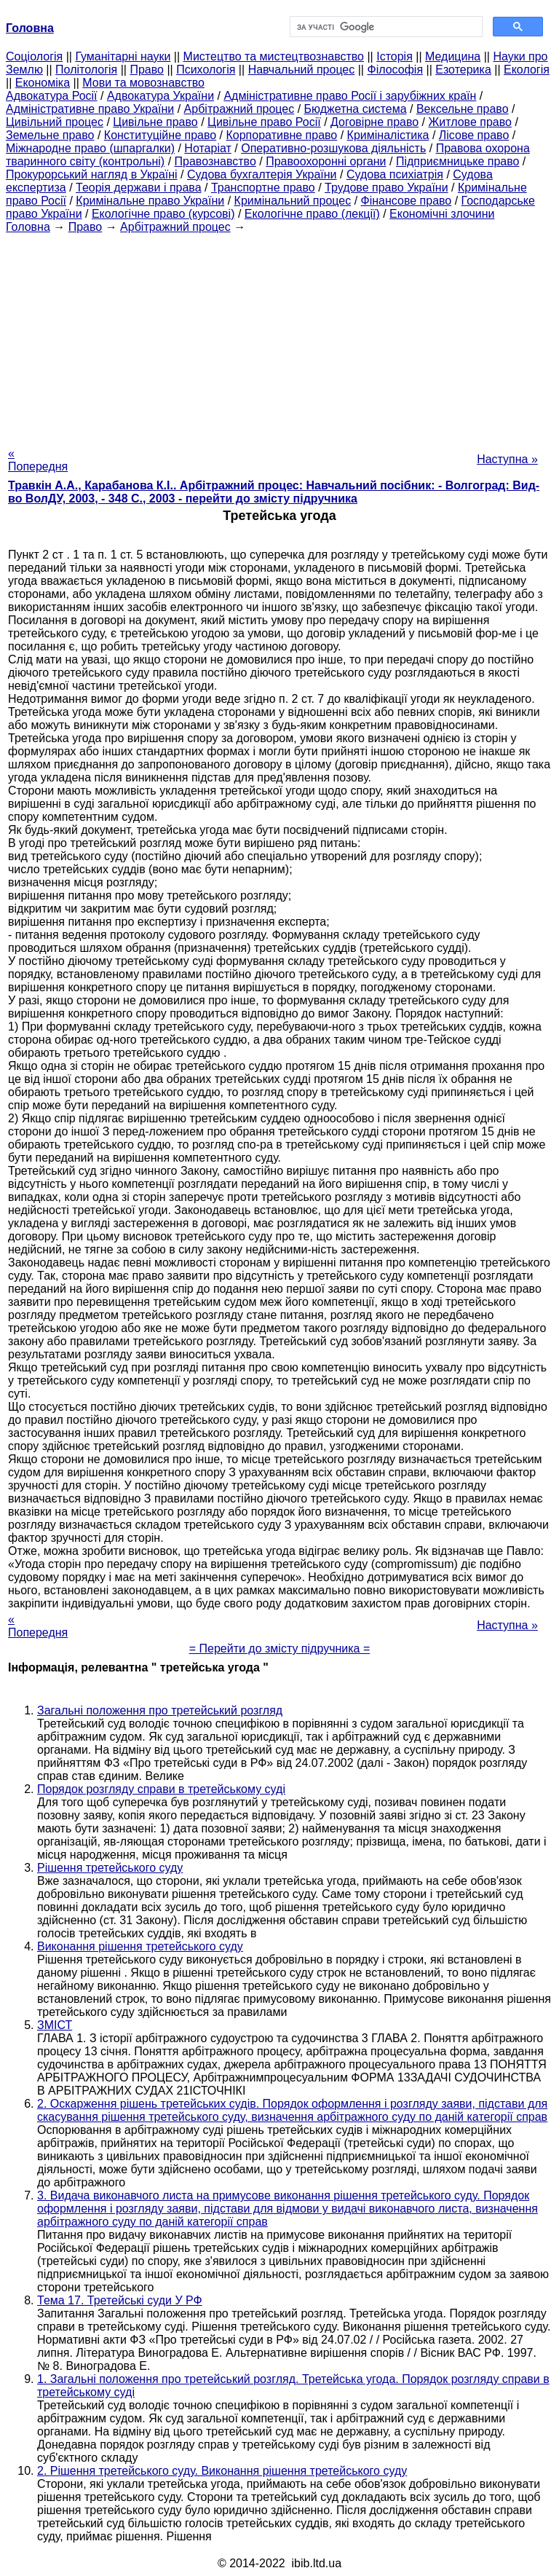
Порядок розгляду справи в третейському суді (161, 1789)
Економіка (42, 82)
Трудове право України (386, 187)
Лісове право (474, 135)
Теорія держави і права (139, 187)
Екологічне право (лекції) (312, 214)
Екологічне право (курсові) (163, 214)
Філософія (395, 69)
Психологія (205, 69)
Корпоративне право (282, 135)
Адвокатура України (160, 96)
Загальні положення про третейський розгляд (159, 1710)
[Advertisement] (279, 336)
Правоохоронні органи (326, 161)
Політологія (86, 69)
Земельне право (50, 135)
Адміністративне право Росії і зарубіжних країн (349, 96)
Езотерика (463, 69)
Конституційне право (160, 135)
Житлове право (470, 122)
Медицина (452, 56)
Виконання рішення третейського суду (140, 1946)
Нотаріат (207, 148)
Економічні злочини (441, 214)
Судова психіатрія (394, 174)
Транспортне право (263, 187)
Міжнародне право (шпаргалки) (90, 148)
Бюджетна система (355, 109)
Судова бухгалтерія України (262, 174)
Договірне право (374, 122)
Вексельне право (462, 109)
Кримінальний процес (293, 200)
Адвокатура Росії (52, 96)
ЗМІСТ (54, 2025)
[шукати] (384, 27)
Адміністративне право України (90, 109)
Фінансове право (406, 200)
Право (147, 69)
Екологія (527, 69)
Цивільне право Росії (264, 122)
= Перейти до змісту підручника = (279, 1648)
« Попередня (38, 460)
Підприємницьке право (458, 161)
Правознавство (215, 161)
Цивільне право (155, 122)
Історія (394, 56)
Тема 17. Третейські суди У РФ (119, 2300)
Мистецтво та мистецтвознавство (273, 56)
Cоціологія (34, 56)
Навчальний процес (301, 69)
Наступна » (507, 459)
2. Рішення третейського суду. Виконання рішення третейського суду (222, 2471)
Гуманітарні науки (122, 56)
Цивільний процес (54, 122)
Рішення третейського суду (110, 1868)
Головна (28, 227)
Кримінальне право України (150, 200)
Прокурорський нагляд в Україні (92, 174)
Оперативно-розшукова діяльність (333, 148)
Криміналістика (388, 135)
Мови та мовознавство (143, 82)
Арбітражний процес (239, 109)
